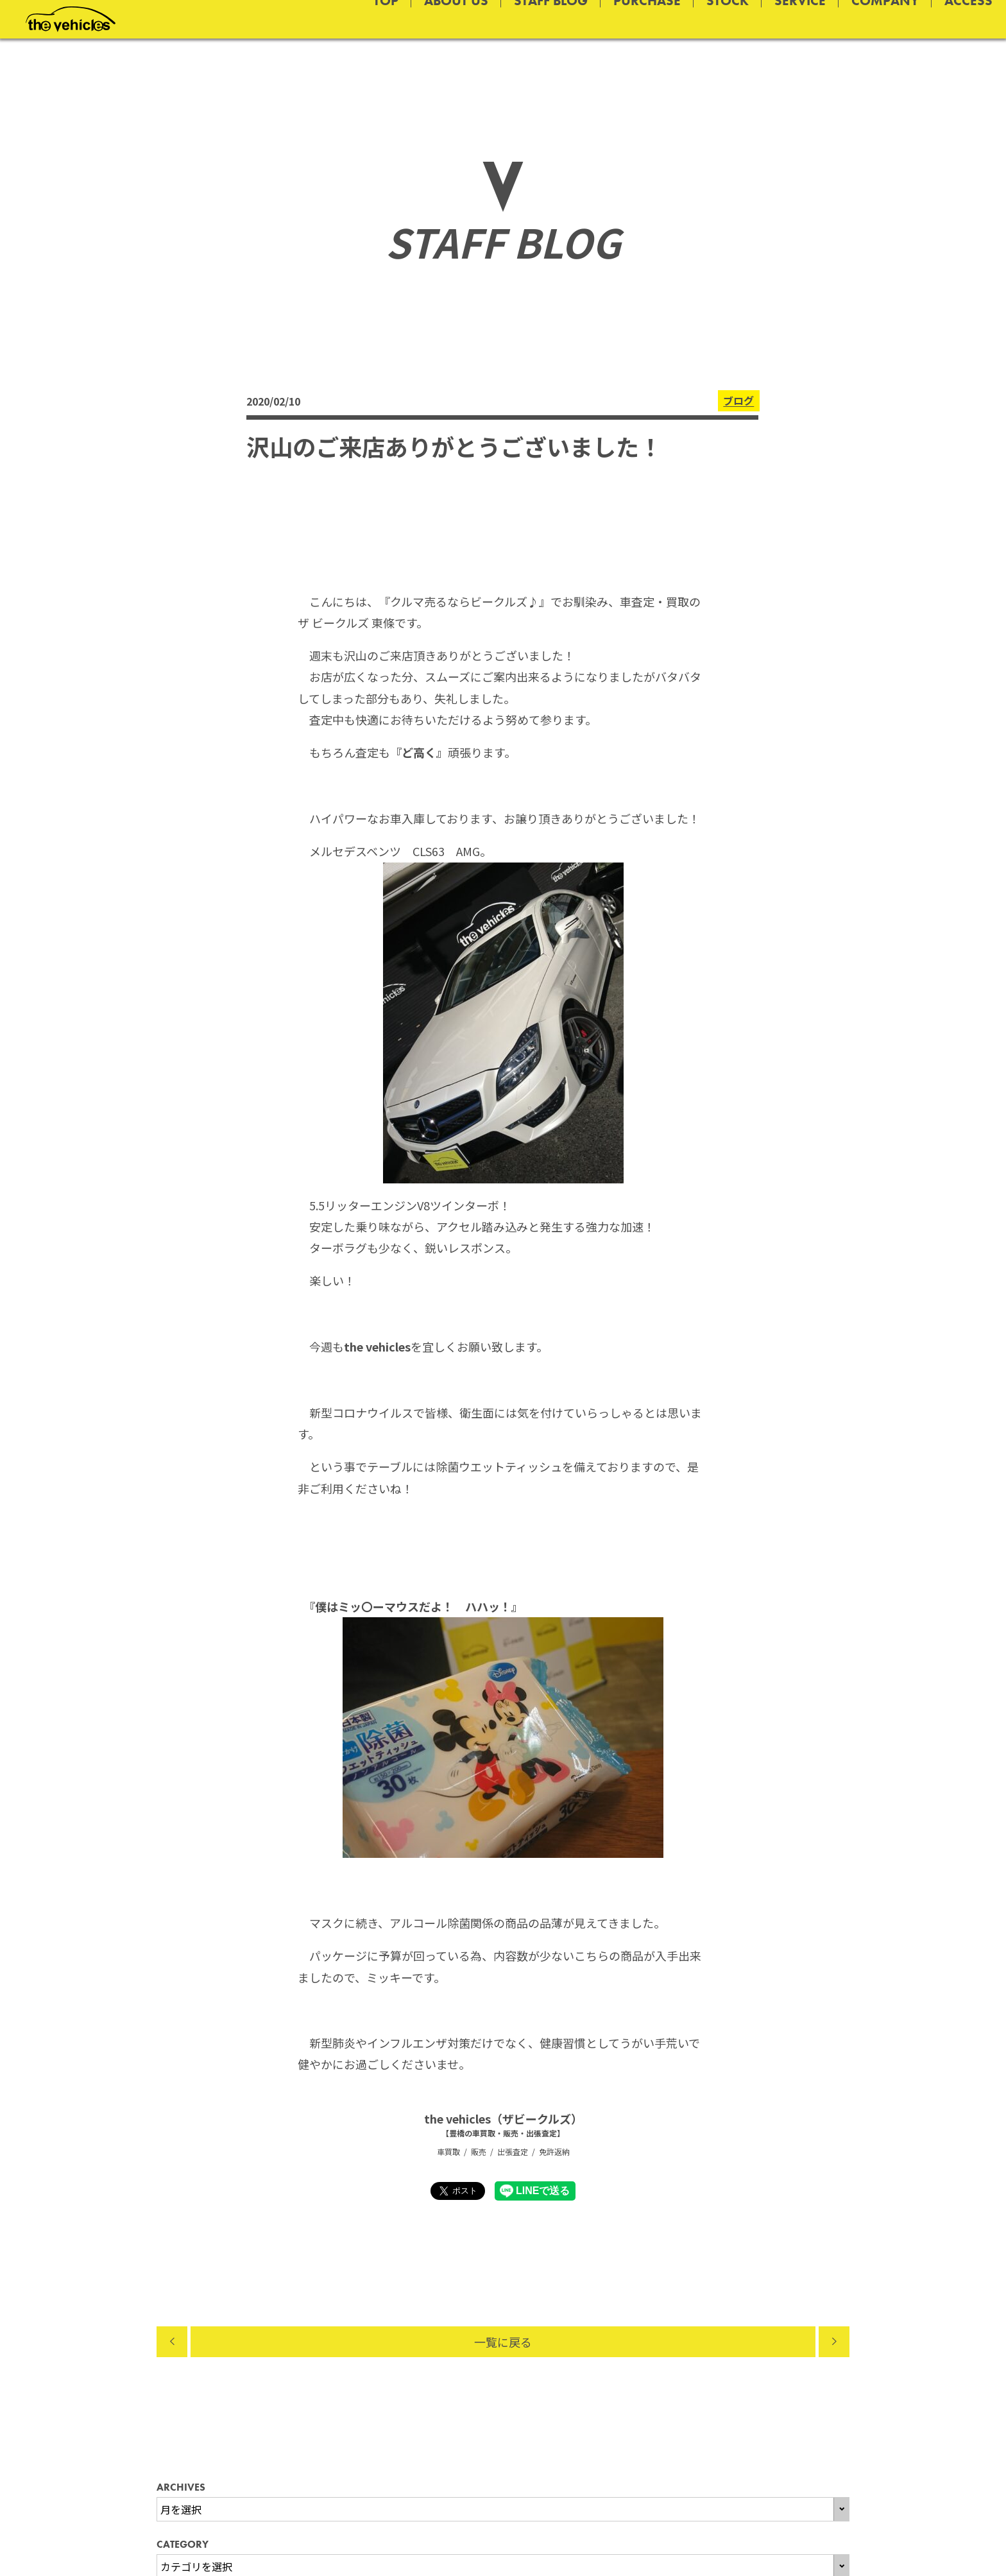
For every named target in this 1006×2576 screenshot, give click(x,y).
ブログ (738, 401)
